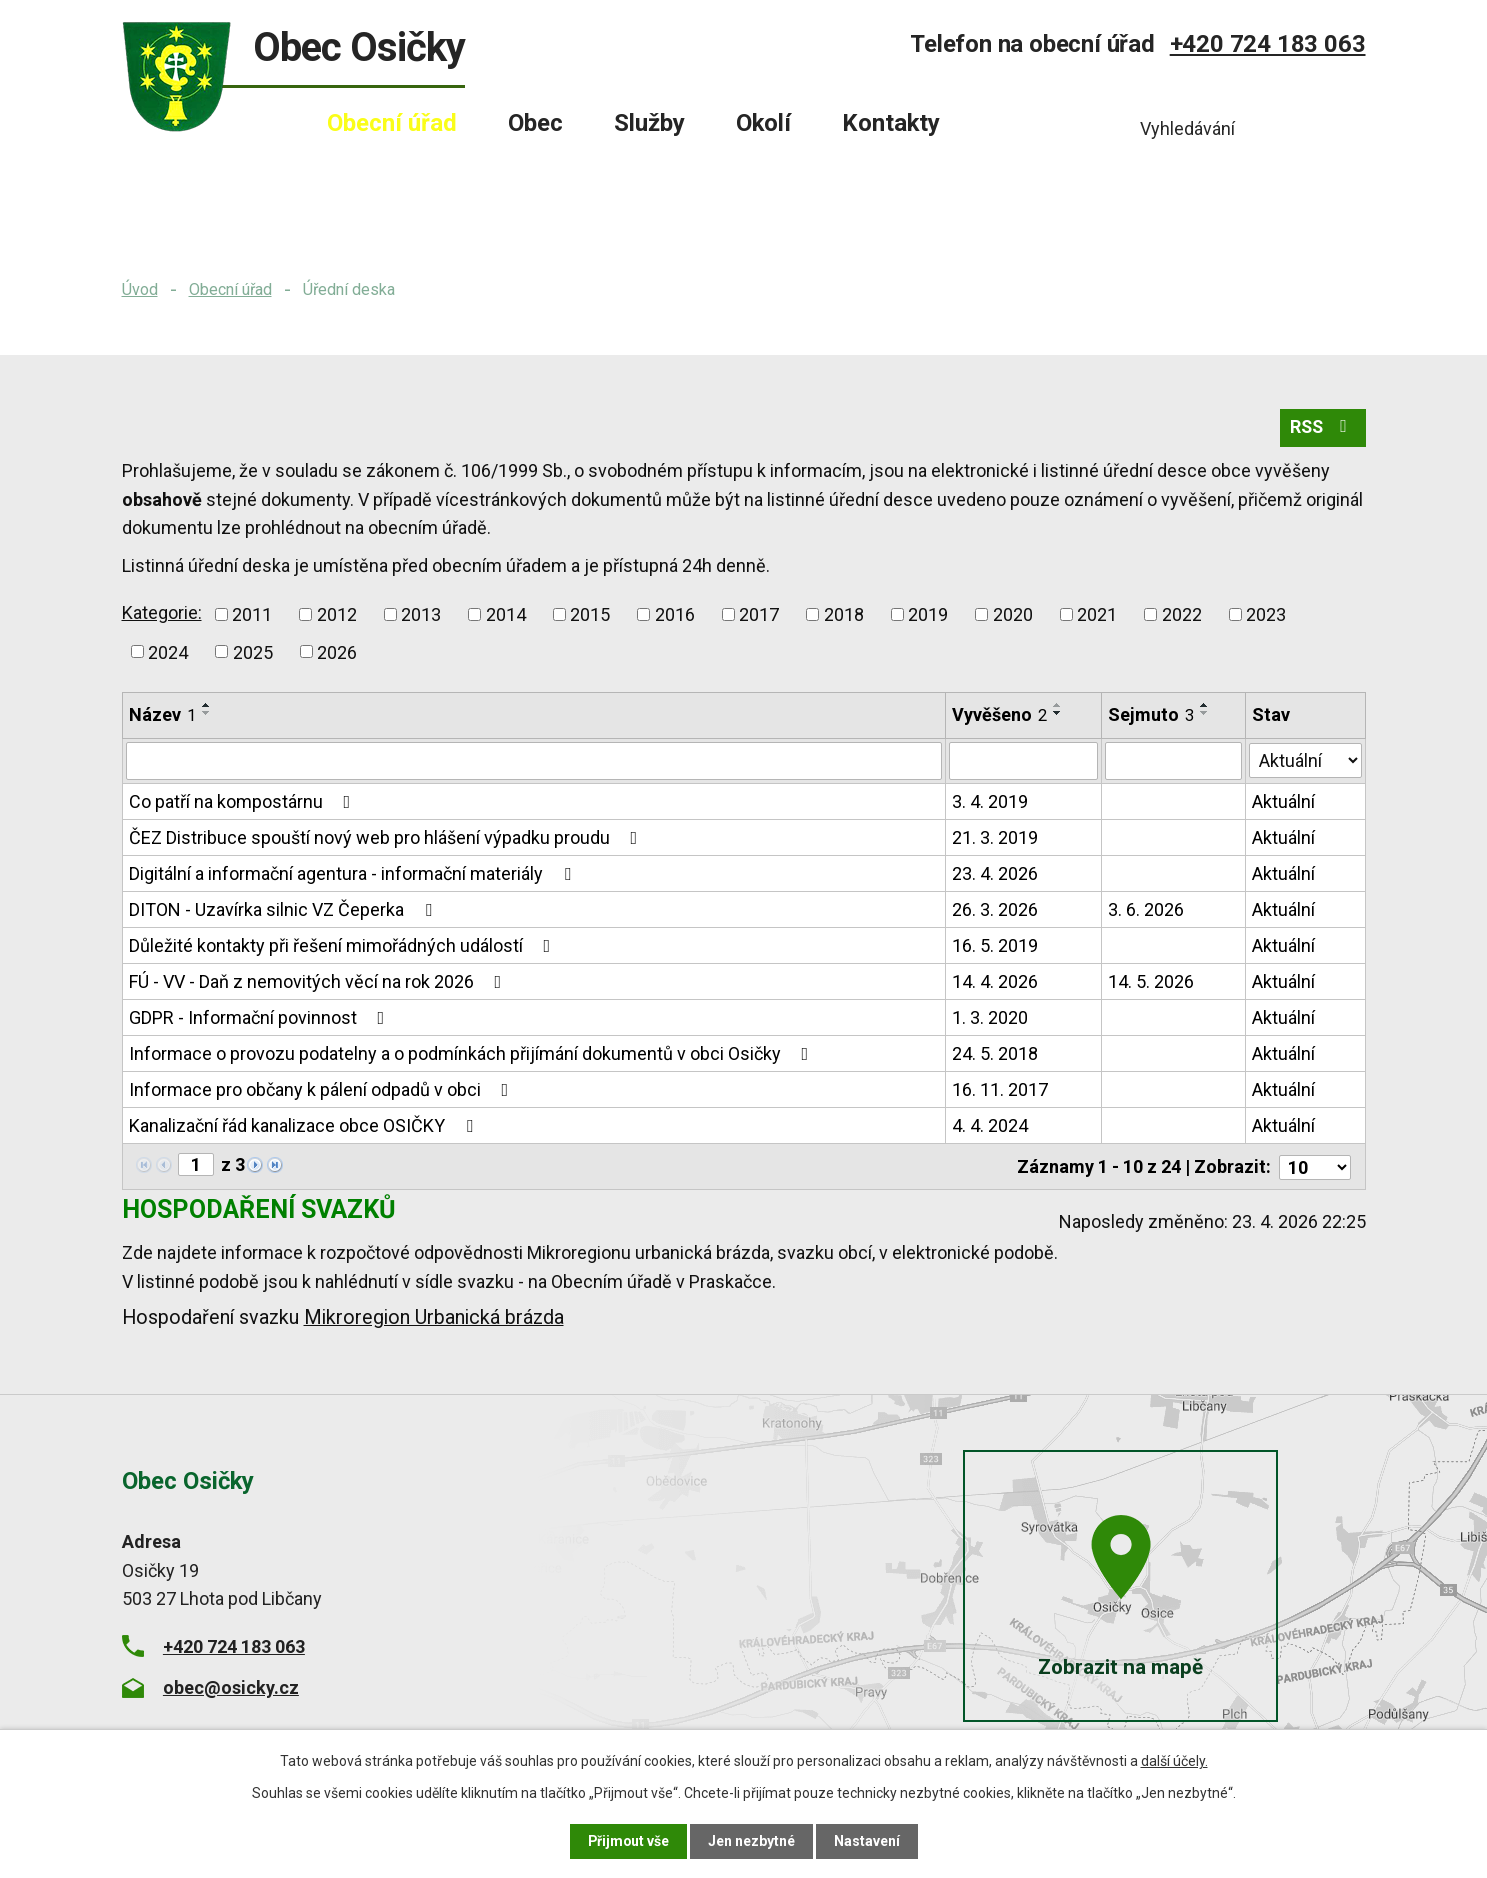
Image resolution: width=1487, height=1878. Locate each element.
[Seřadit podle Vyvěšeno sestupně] (1059, 714)
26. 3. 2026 (996, 910)
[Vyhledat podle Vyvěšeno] (1024, 762)
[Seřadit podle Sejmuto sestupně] (1205, 714)
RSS (1321, 428)
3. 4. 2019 (991, 802)
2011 (252, 614)
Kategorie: (162, 612)
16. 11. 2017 (1001, 1090)
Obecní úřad (230, 289)
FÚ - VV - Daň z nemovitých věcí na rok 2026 (319, 982)
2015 (590, 614)
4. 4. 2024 (991, 1126)
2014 (506, 614)
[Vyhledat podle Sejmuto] (1174, 762)
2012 (337, 614)
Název (162, 715)
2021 (1097, 614)
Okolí (763, 123)
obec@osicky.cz (231, 1686)
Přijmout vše (628, 1841)
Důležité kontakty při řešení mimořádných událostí (344, 946)
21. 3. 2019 (996, 838)
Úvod (140, 289)
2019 (928, 614)
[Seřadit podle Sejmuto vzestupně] (1205, 706)
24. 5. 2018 (996, 1054)
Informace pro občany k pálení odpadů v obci (323, 1090)
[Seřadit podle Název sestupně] (207, 714)
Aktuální (1284, 802)
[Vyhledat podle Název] (534, 762)
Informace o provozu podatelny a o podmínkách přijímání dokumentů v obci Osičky (473, 1054)
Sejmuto (1151, 715)
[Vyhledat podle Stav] (1306, 760)
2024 (168, 652)
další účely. (1174, 1761)
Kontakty (891, 123)
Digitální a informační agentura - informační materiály (354, 874)
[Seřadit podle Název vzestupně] (207, 706)
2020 (1013, 614)
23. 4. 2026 (996, 874)
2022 (1182, 614)
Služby (649, 123)
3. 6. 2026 (1146, 910)
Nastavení (868, 1841)
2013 (421, 614)
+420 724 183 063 (1268, 44)
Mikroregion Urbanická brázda (434, 1316)
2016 (675, 614)
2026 (337, 652)
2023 (1266, 614)
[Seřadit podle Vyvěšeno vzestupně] (1059, 706)
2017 (759, 614)
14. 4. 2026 (996, 982)
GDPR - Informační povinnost (261, 1018)
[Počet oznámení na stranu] (1315, 1166)
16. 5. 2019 (996, 946)
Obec (535, 123)
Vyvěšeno (1000, 715)
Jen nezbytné (752, 1841)
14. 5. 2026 (1151, 982)
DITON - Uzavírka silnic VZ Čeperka (284, 910)
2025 (253, 652)
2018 (844, 614)
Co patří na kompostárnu (244, 802)
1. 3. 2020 (991, 1018)
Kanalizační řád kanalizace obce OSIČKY (305, 1126)
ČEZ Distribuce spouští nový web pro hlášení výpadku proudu (387, 838)
